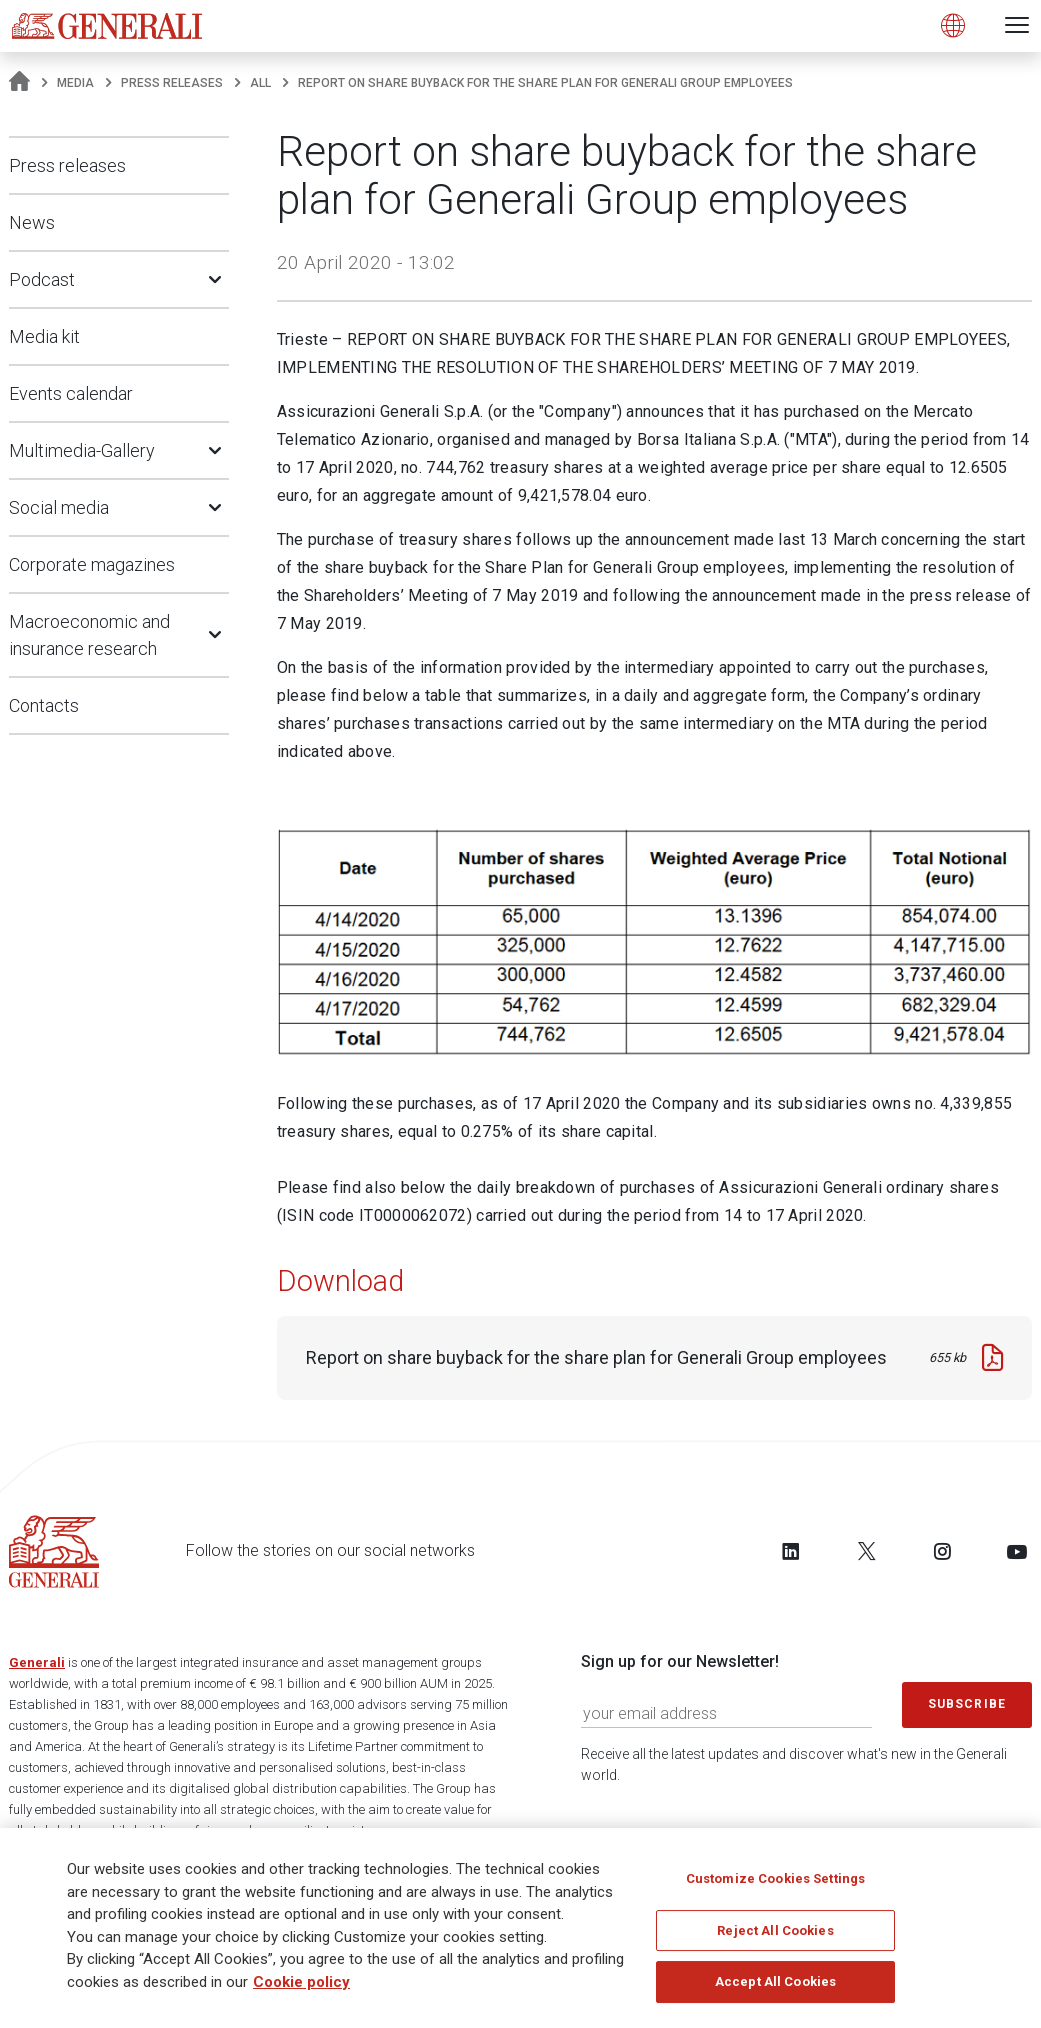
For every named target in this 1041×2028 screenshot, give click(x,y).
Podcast (42, 279)
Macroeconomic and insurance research (89, 635)
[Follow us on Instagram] (942, 1551)
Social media (59, 507)
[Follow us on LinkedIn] (791, 1551)
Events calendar (71, 393)
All (260, 83)
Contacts (44, 705)
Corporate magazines (92, 564)
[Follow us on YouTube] (1017, 1551)
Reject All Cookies (775, 1930)
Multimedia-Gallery (82, 450)
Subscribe (967, 1704)
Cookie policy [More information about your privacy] (301, 1982)
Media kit (44, 336)
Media (75, 83)
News (32, 222)
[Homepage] (19, 83)
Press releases (172, 83)
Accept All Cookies (775, 1981)
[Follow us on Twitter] (867, 1551)
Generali (37, 1662)
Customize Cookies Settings (775, 1878)
